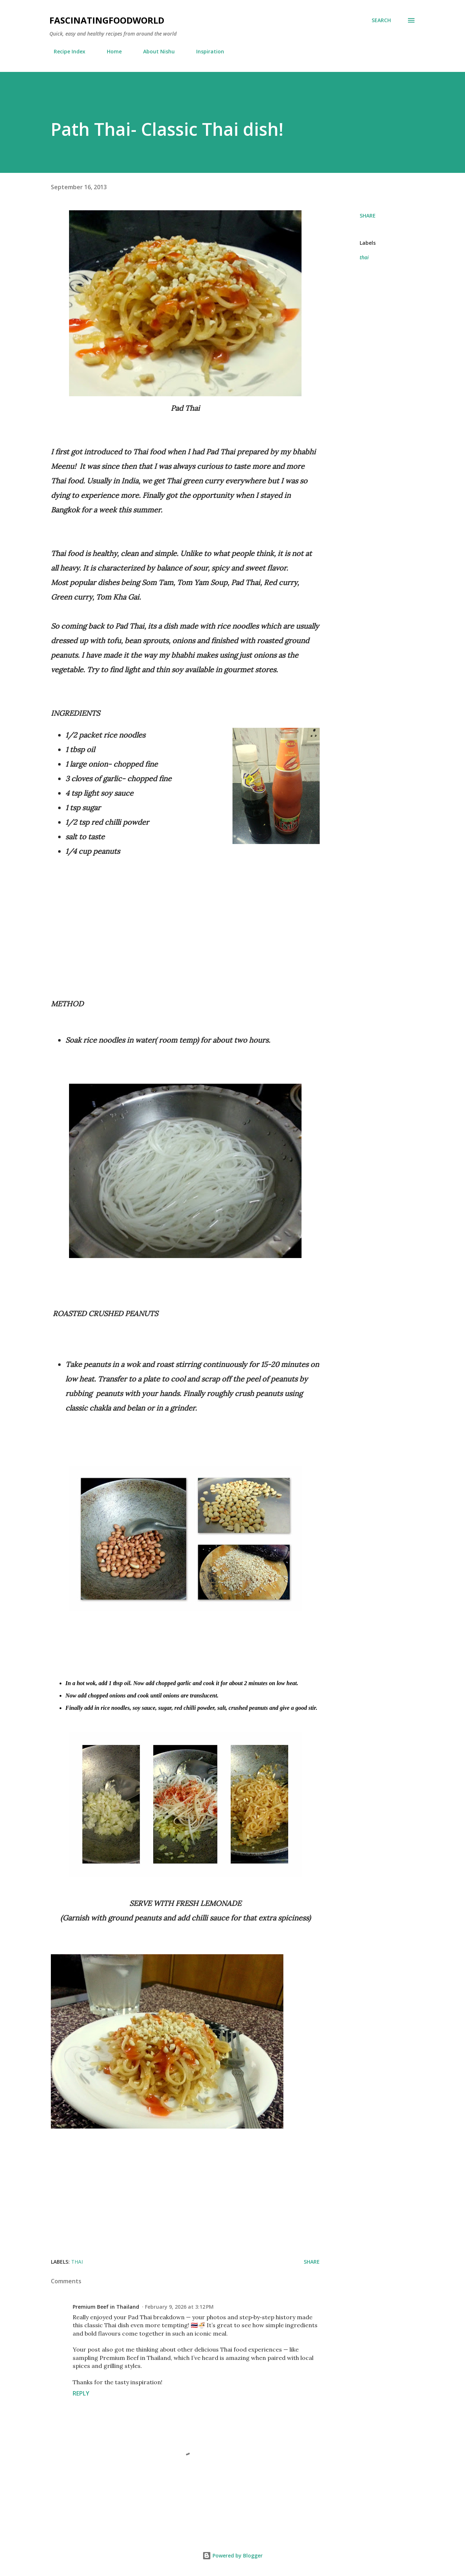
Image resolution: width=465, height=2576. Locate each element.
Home (109, 51)
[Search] (381, 20)
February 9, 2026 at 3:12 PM (179, 2306)
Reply (81, 2393)
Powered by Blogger (232, 2555)
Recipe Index (65, 51)
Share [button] (368, 215)
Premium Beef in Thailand (106, 2306)
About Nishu (154, 51)
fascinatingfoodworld (106, 20)
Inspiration (206, 51)
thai (364, 257)
